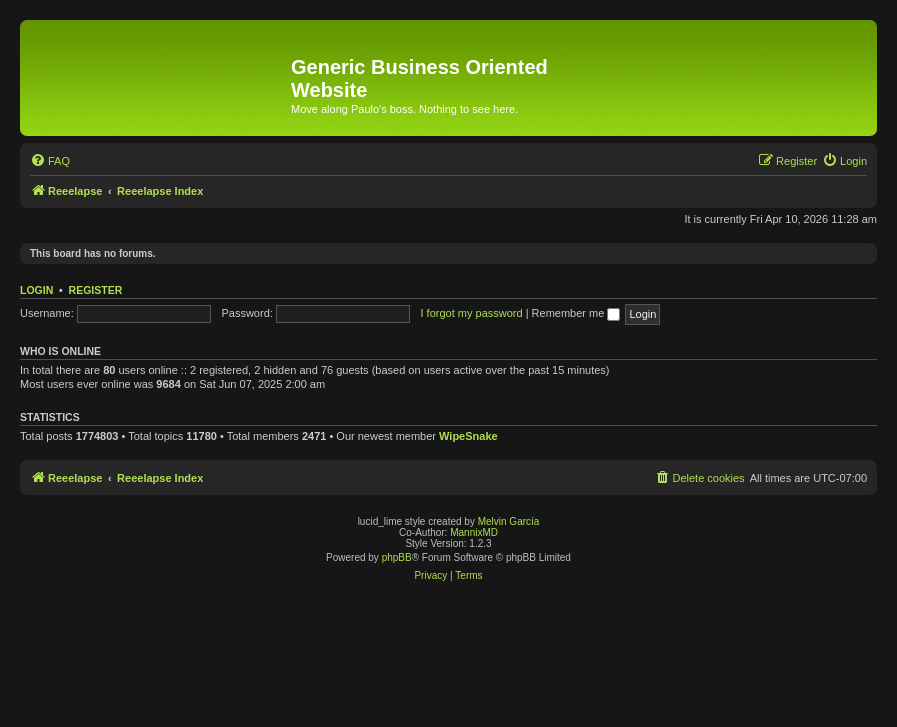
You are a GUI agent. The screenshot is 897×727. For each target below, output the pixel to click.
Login (36, 290)
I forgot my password (472, 313)
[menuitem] (50, 161)
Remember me (576, 313)
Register (96, 290)
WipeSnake (468, 436)
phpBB (397, 557)
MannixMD (474, 532)
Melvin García (509, 521)
